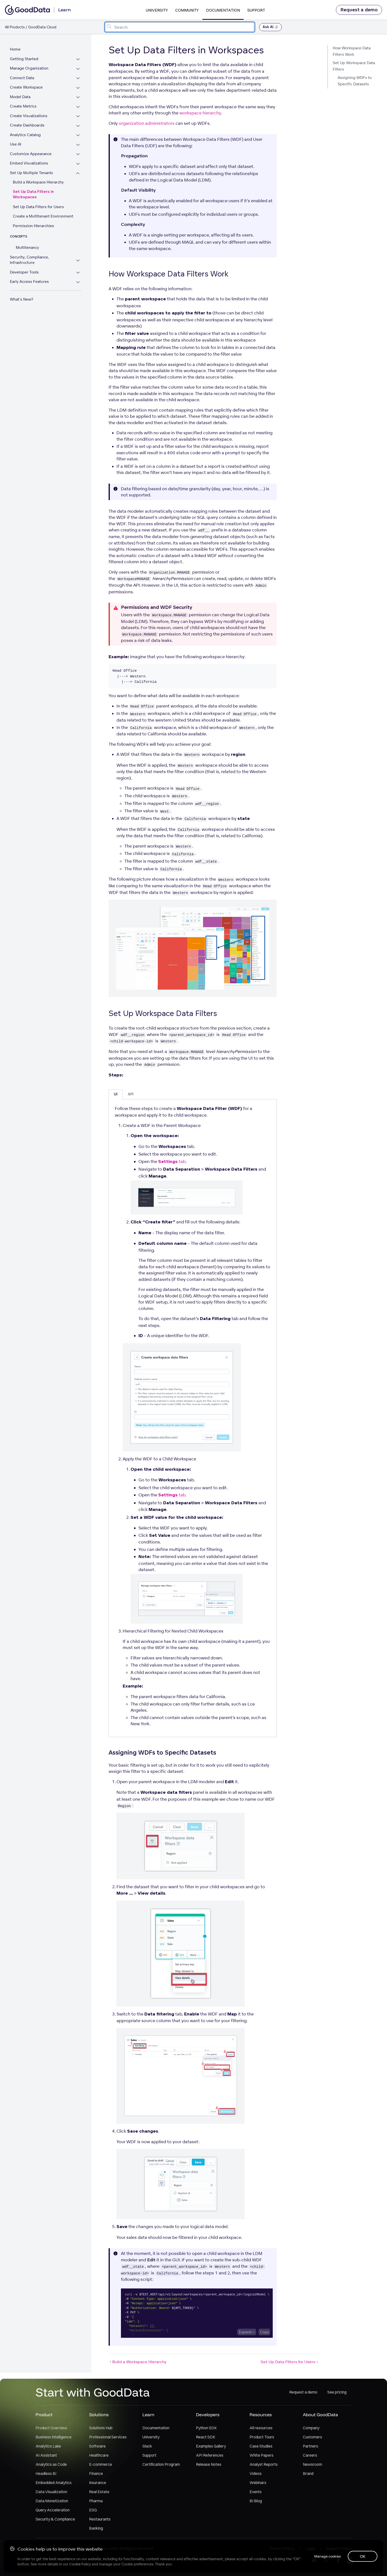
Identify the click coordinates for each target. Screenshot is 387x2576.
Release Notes (208, 2464)
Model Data (20, 96)
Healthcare (99, 2455)
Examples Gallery (211, 2446)
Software (97, 2446)
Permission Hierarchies (33, 225)
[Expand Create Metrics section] (79, 107)
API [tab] (131, 1094)
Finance (96, 2473)
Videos (256, 2473)
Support (256, 10)
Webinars (258, 2482)
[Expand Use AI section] (79, 145)
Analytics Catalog (25, 134)
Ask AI (270, 27)
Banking (96, 2528)
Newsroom (312, 2464)
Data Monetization (52, 2500)
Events (256, 2491)
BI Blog (256, 2500)
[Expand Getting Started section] (79, 59)
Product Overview (51, 2427)
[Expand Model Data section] (79, 97)
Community (187, 10)
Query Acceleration (53, 2509)
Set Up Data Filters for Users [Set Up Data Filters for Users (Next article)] (290, 2361)
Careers (310, 2455)
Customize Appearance (31, 153)
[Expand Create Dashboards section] (79, 126)
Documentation (223, 10)
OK (362, 2556)
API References (209, 2455)
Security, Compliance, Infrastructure (29, 260)
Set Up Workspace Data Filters (354, 66)
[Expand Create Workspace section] (79, 88)
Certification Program (161, 2464)
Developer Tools (24, 272)
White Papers (261, 2455)
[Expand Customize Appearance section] (79, 154)
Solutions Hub (101, 2427)
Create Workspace (26, 87)
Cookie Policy (80, 2564)
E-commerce (100, 2464)
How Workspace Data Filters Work (351, 51)
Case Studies (261, 2446)
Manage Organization (29, 68)
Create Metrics (23, 106)
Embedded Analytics (54, 2482)
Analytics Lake (48, 2446)
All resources (261, 2427)
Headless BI (46, 2473)
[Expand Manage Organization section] (79, 69)
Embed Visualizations (29, 163)
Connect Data (22, 77)
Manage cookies (326, 2556)
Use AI (15, 144)
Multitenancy (27, 247)
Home (15, 49)
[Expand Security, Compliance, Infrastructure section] (79, 261)
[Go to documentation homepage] (27, 10)
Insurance (97, 2482)
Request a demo (359, 9)
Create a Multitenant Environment (43, 216)
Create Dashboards (27, 125)
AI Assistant (46, 2455)
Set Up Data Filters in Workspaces (33, 195)
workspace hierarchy (200, 112)
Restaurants (100, 2519)
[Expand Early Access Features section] (79, 282)
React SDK (205, 2436)
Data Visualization (51, 2491)
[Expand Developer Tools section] (79, 273)
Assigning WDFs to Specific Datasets (355, 80)
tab (172, 1161)
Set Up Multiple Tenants (31, 172)
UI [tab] (115, 1094)
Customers (312, 2436)
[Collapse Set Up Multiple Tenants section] (79, 173)
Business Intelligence (54, 2436)
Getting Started (24, 58)
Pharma (96, 2500)
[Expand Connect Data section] (79, 78)
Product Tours (262, 2436)
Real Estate (99, 2491)
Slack (147, 2446)
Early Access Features (29, 281)
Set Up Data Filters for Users (38, 206)
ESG (93, 2509)
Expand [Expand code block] (245, 2332)
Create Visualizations (28, 115)
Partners (310, 2446)
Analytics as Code (51, 2464)
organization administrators (146, 123)
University (157, 10)
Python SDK (206, 2427)
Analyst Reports (264, 2464)
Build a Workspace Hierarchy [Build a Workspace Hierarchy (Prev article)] (137, 2361)
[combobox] (179, 27)
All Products (15, 27)
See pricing (337, 2392)
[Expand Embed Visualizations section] (79, 164)
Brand (308, 2473)
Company (311, 2427)
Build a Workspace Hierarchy (38, 182)
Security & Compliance (55, 2519)
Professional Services (108, 2436)
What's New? (21, 299)
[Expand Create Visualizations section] (79, 116)
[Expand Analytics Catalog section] (79, 135)
